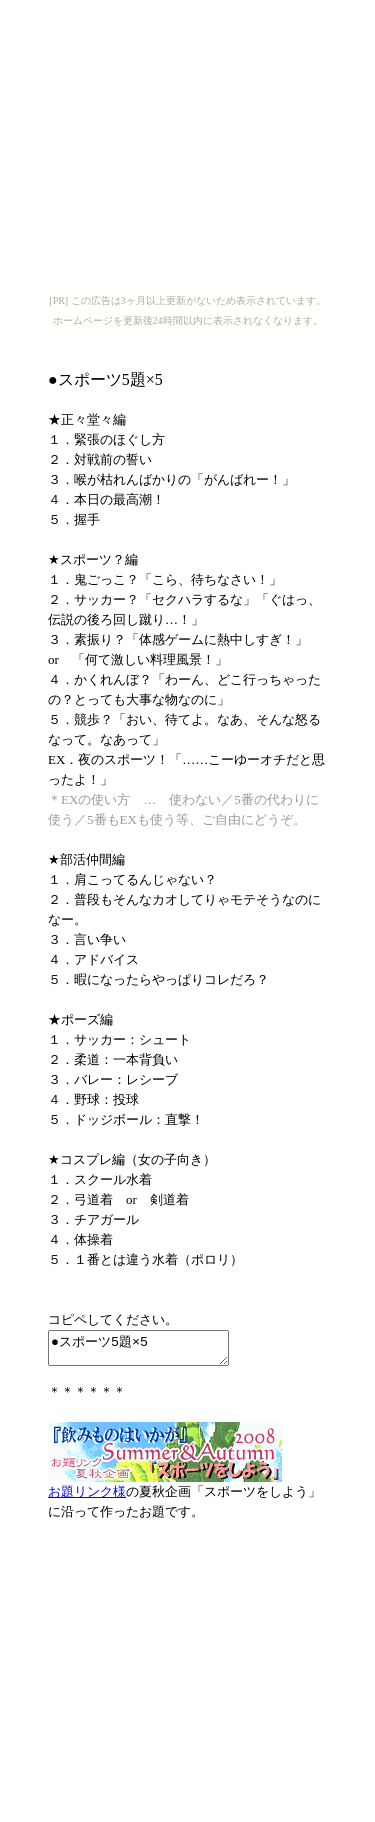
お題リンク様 (87, 1497)
